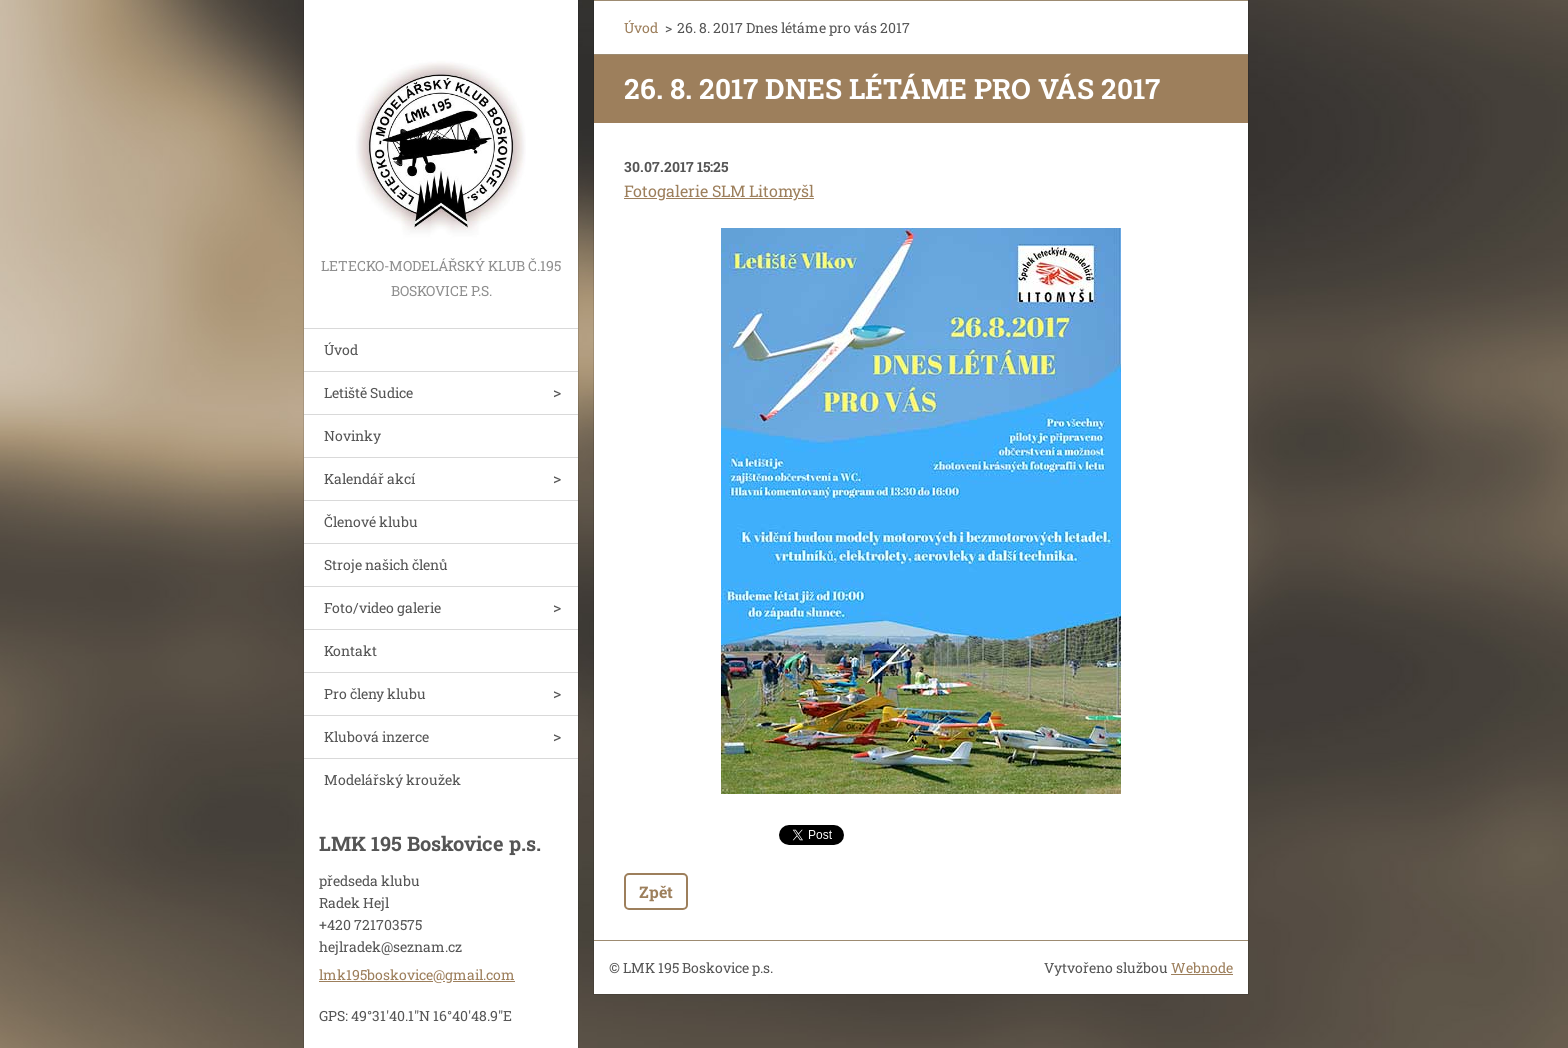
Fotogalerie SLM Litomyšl (719, 190)
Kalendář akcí (369, 478)
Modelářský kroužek (392, 779)
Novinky (352, 435)
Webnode (1202, 967)
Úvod (341, 349)
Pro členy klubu (375, 693)
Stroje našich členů (386, 564)
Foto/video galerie (382, 607)
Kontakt (350, 650)
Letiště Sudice (368, 392)
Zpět (656, 891)
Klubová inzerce (376, 736)
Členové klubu (371, 521)
